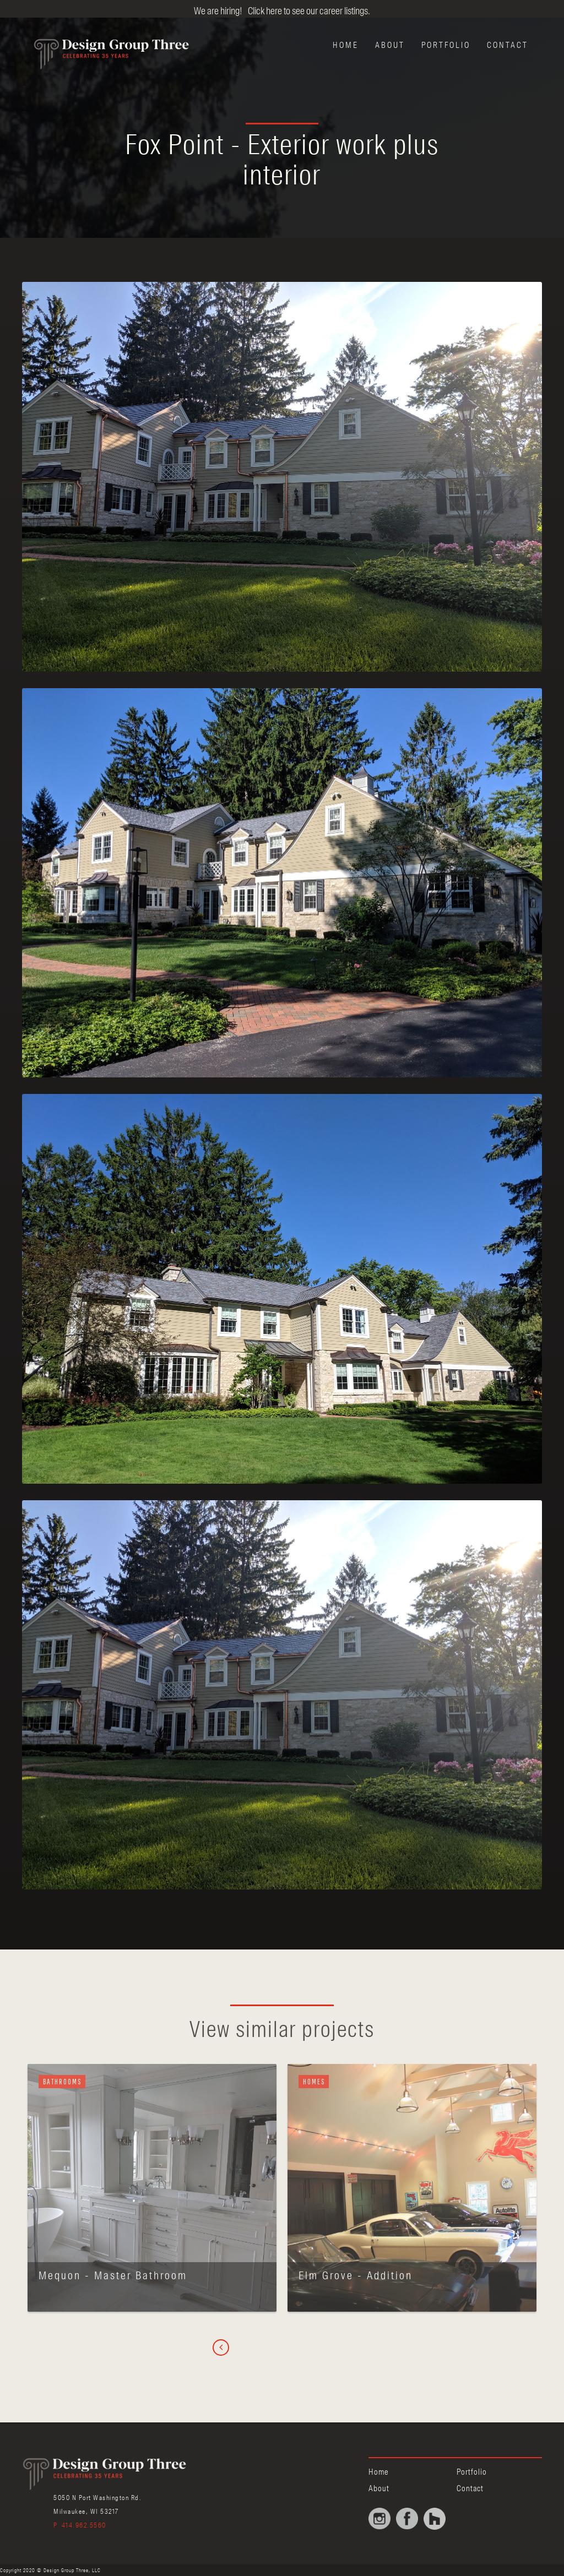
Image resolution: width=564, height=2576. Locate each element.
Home (346, 45)
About (390, 45)
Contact (507, 45)
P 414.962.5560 (79, 2525)
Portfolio (445, 45)
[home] (99, 51)
